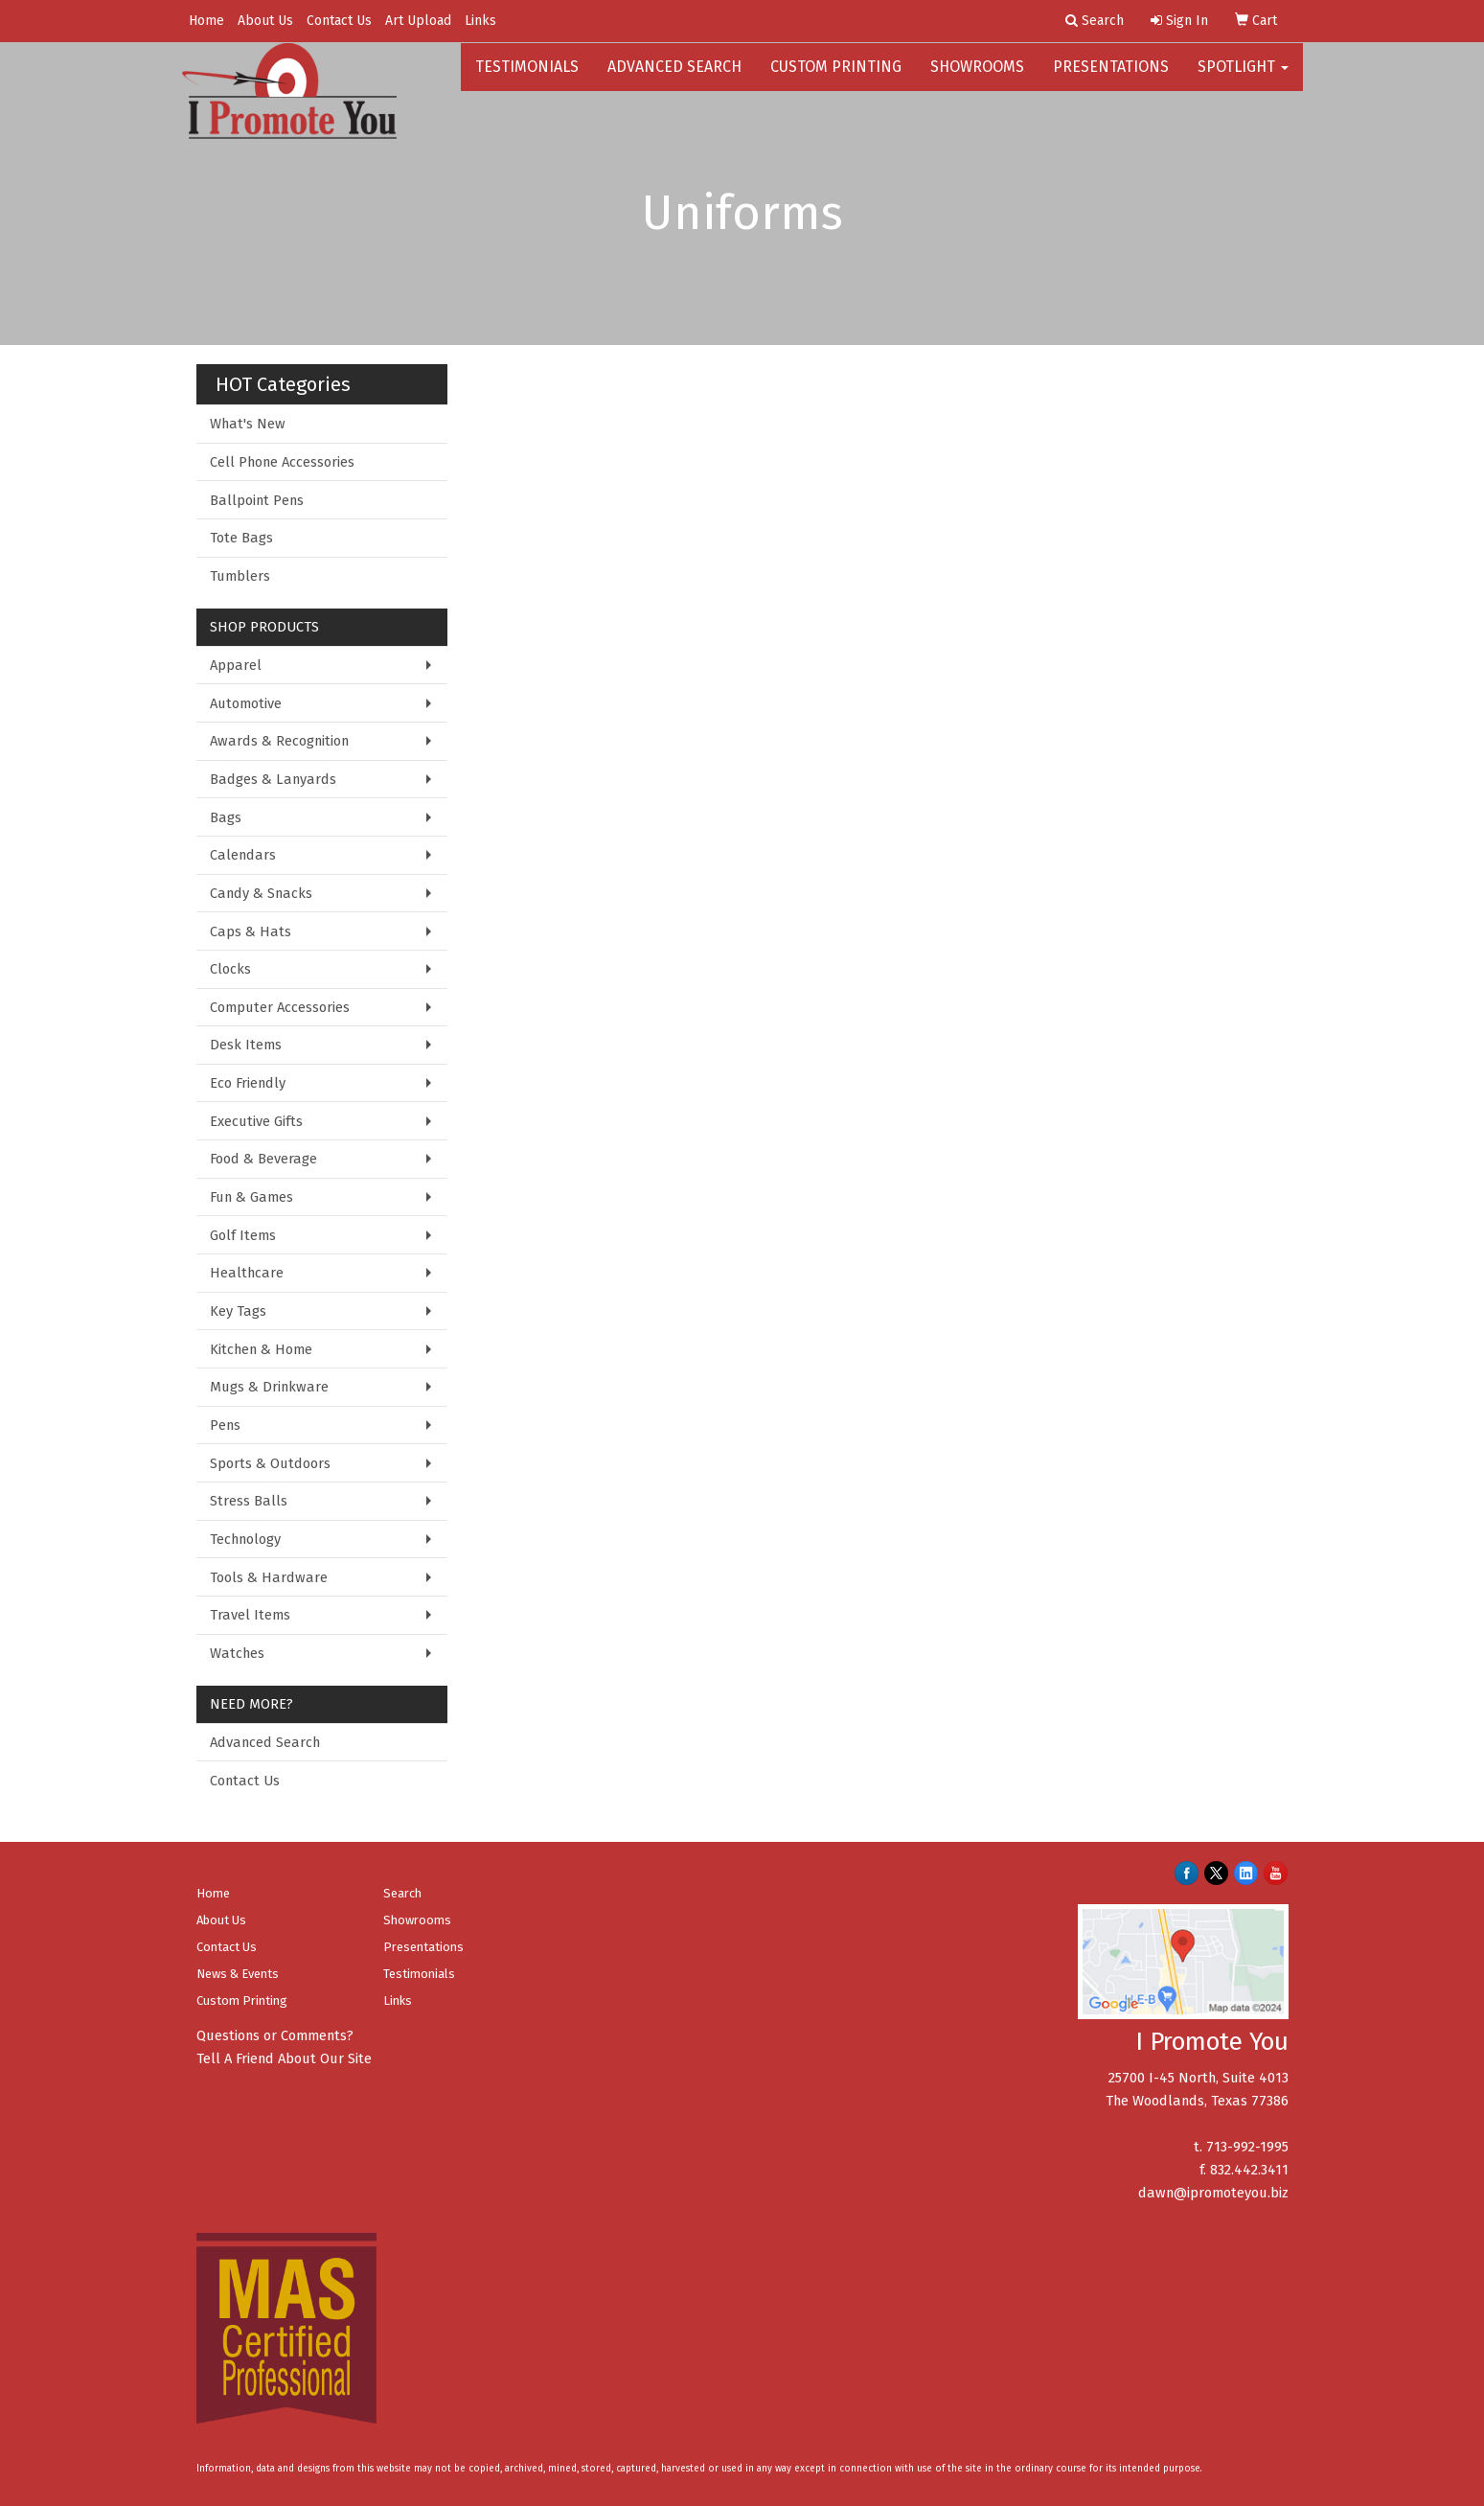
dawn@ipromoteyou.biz (1213, 2192)
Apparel (236, 665)
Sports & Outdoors (270, 1463)
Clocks (230, 968)
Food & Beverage (263, 1158)
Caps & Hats (250, 931)
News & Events (237, 1973)
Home (206, 20)
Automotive (246, 703)
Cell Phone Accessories (282, 462)
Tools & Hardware (269, 1577)
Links (480, 20)
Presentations (1111, 76)
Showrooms (977, 76)
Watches (237, 1653)
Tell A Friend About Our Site (284, 2058)
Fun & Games (251, 1197)
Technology (245, 1539)
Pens (225, 1425)
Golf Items (243, 1235)
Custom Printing (836, 76)
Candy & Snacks (261, 893)
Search (402, 1893)
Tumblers (240, 576)
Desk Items (246, 1044)
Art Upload (418, 20)
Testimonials (527, 76)
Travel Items (250, 1614)
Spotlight (1243, 76)
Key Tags (238, 1311)
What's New (247, 423)
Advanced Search (674, 76)
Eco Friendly (247, 1083)
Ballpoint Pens (257, 500)
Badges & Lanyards (273, 779)
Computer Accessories (280, 1007)
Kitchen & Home (261, 1349)
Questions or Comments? (275, 2035)
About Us (265, 20)
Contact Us (339, 20)
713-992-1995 (1247, 2146)
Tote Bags (241, 537)
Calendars (243, 854)
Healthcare (247, 1272)
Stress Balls (248, 1500)
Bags (225, 817)
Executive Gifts (256, 1121)
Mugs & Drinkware (269, 1386)
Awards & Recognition (279, 740)
